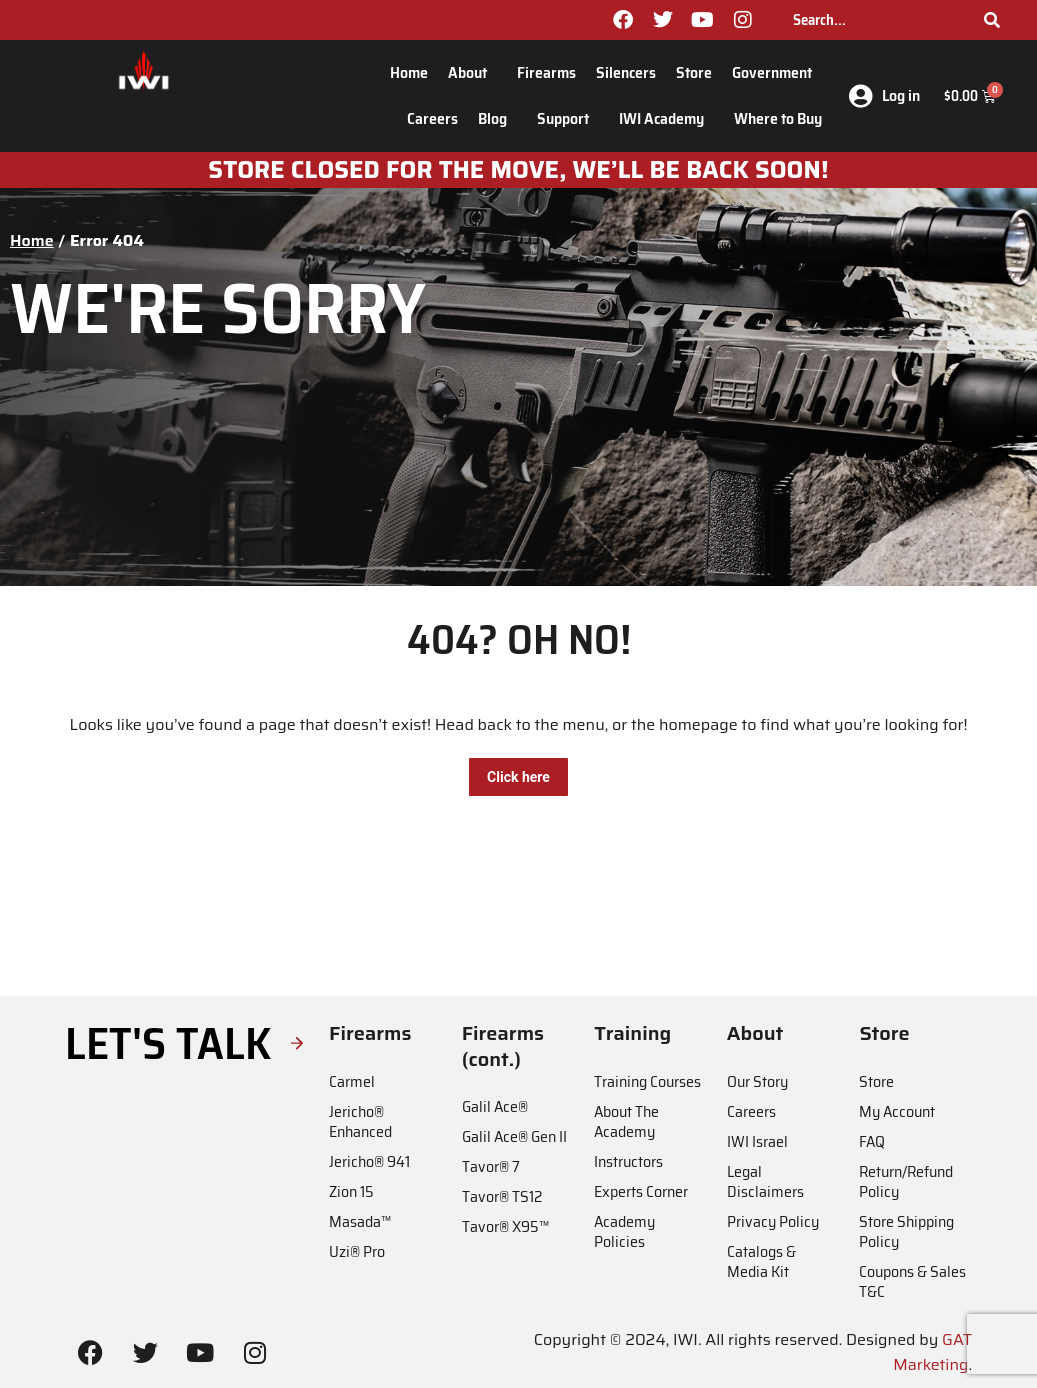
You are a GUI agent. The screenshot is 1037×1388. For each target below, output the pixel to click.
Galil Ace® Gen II (514, 1136)
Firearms (546, 72)
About (472, 72)
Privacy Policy (773, 1221)
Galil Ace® (495, 1106)
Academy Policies (624, 1231)
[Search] (992, 20)
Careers (432, 118)
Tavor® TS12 (502, 1196)
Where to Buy (778, 118)
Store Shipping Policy (906, 1231)
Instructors (628, 1161)
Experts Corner (641, 1191)
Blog (497, 118)
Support (568, 118)
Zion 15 (351, 1191)
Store (694, 72)
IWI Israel (757, 1141)
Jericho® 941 (369, 1161)
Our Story (757, 1081)
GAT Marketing (932, 1352)
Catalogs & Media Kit (761, 1261)
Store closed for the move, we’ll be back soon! (518, 170)
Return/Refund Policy (906, 1181)
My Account (897, 1111)
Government (777, 72)
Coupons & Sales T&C (912, 1281)
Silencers (626, 72)
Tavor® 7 (491, 1166)
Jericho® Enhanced (360, 1121)
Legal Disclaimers (765, 1181)
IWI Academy (666, 118)
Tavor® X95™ (505, 1226)
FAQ (872, 1141)
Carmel (352, 1081)
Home (409, 72)
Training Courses (647, 1081)
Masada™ (360, 1221)
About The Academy (626, 1121)
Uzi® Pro (357, 1251)
